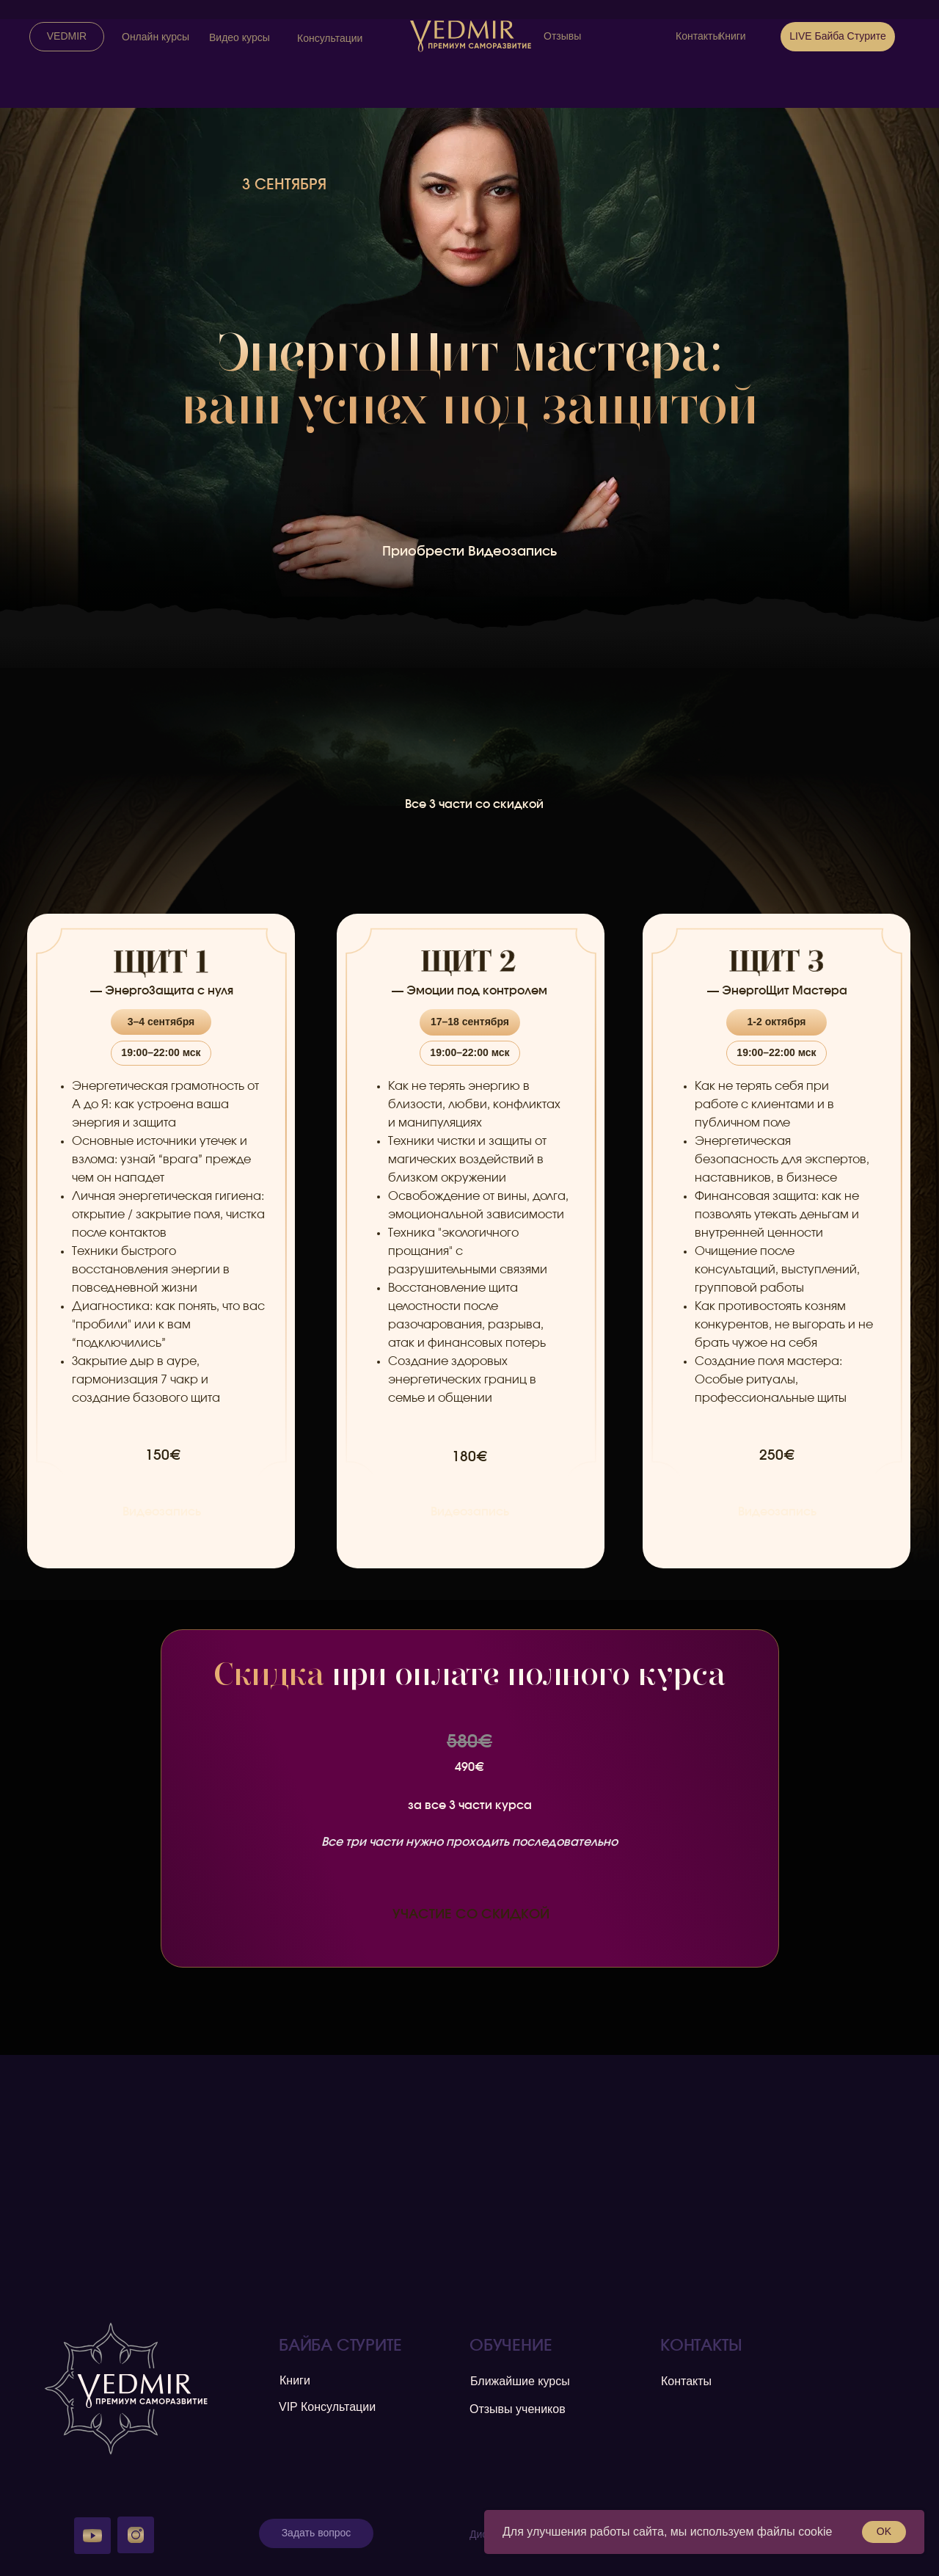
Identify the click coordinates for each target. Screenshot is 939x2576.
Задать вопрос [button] (316, 2533)
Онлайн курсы (155, 37)
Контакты (698, 36)
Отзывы (562, 36)
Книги (732, 36)
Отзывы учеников (518, 2409)
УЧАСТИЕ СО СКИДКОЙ (470, 1914)
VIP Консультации (327, 2407)
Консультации (329, 38)
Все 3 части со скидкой (474, 804)
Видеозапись (162, 1512)
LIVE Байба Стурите (837, 36)
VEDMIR (67, 36)
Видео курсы (239, 37)
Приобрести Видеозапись (469, 552)
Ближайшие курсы (520, 2381)
